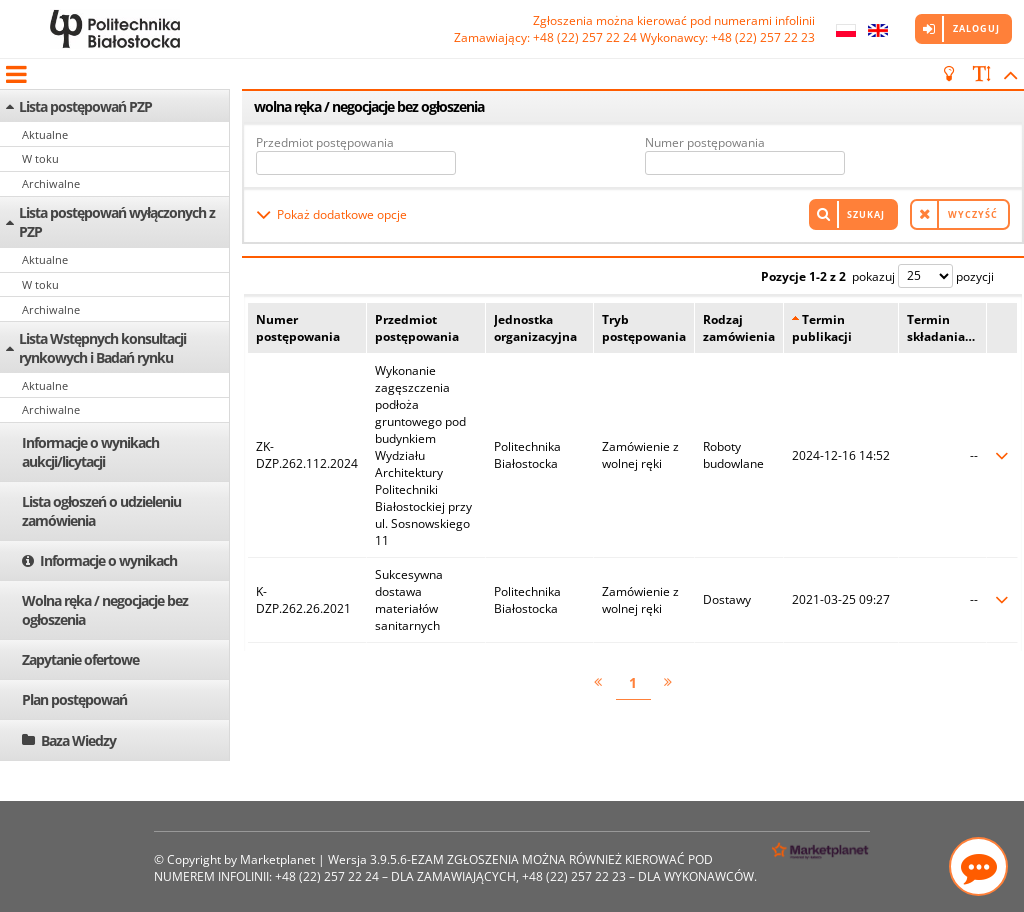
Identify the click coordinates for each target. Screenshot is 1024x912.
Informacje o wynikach (108, 560)
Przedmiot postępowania (325, 142)
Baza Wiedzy (78, 740)
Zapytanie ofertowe (80, 659)
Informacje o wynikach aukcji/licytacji (90, 452)
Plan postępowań (74, 699)
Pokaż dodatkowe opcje (342, 214)
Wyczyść (973, 214)
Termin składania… (941, 328)
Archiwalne (51, 183)
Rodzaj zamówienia (739, 328)
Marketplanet (277, 859)
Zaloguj (976, 28)
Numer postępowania (705, 142)
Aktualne (45, 134)
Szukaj (866, 214)
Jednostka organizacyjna (535, 328)
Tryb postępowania (644, 328)
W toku (40, 158)
